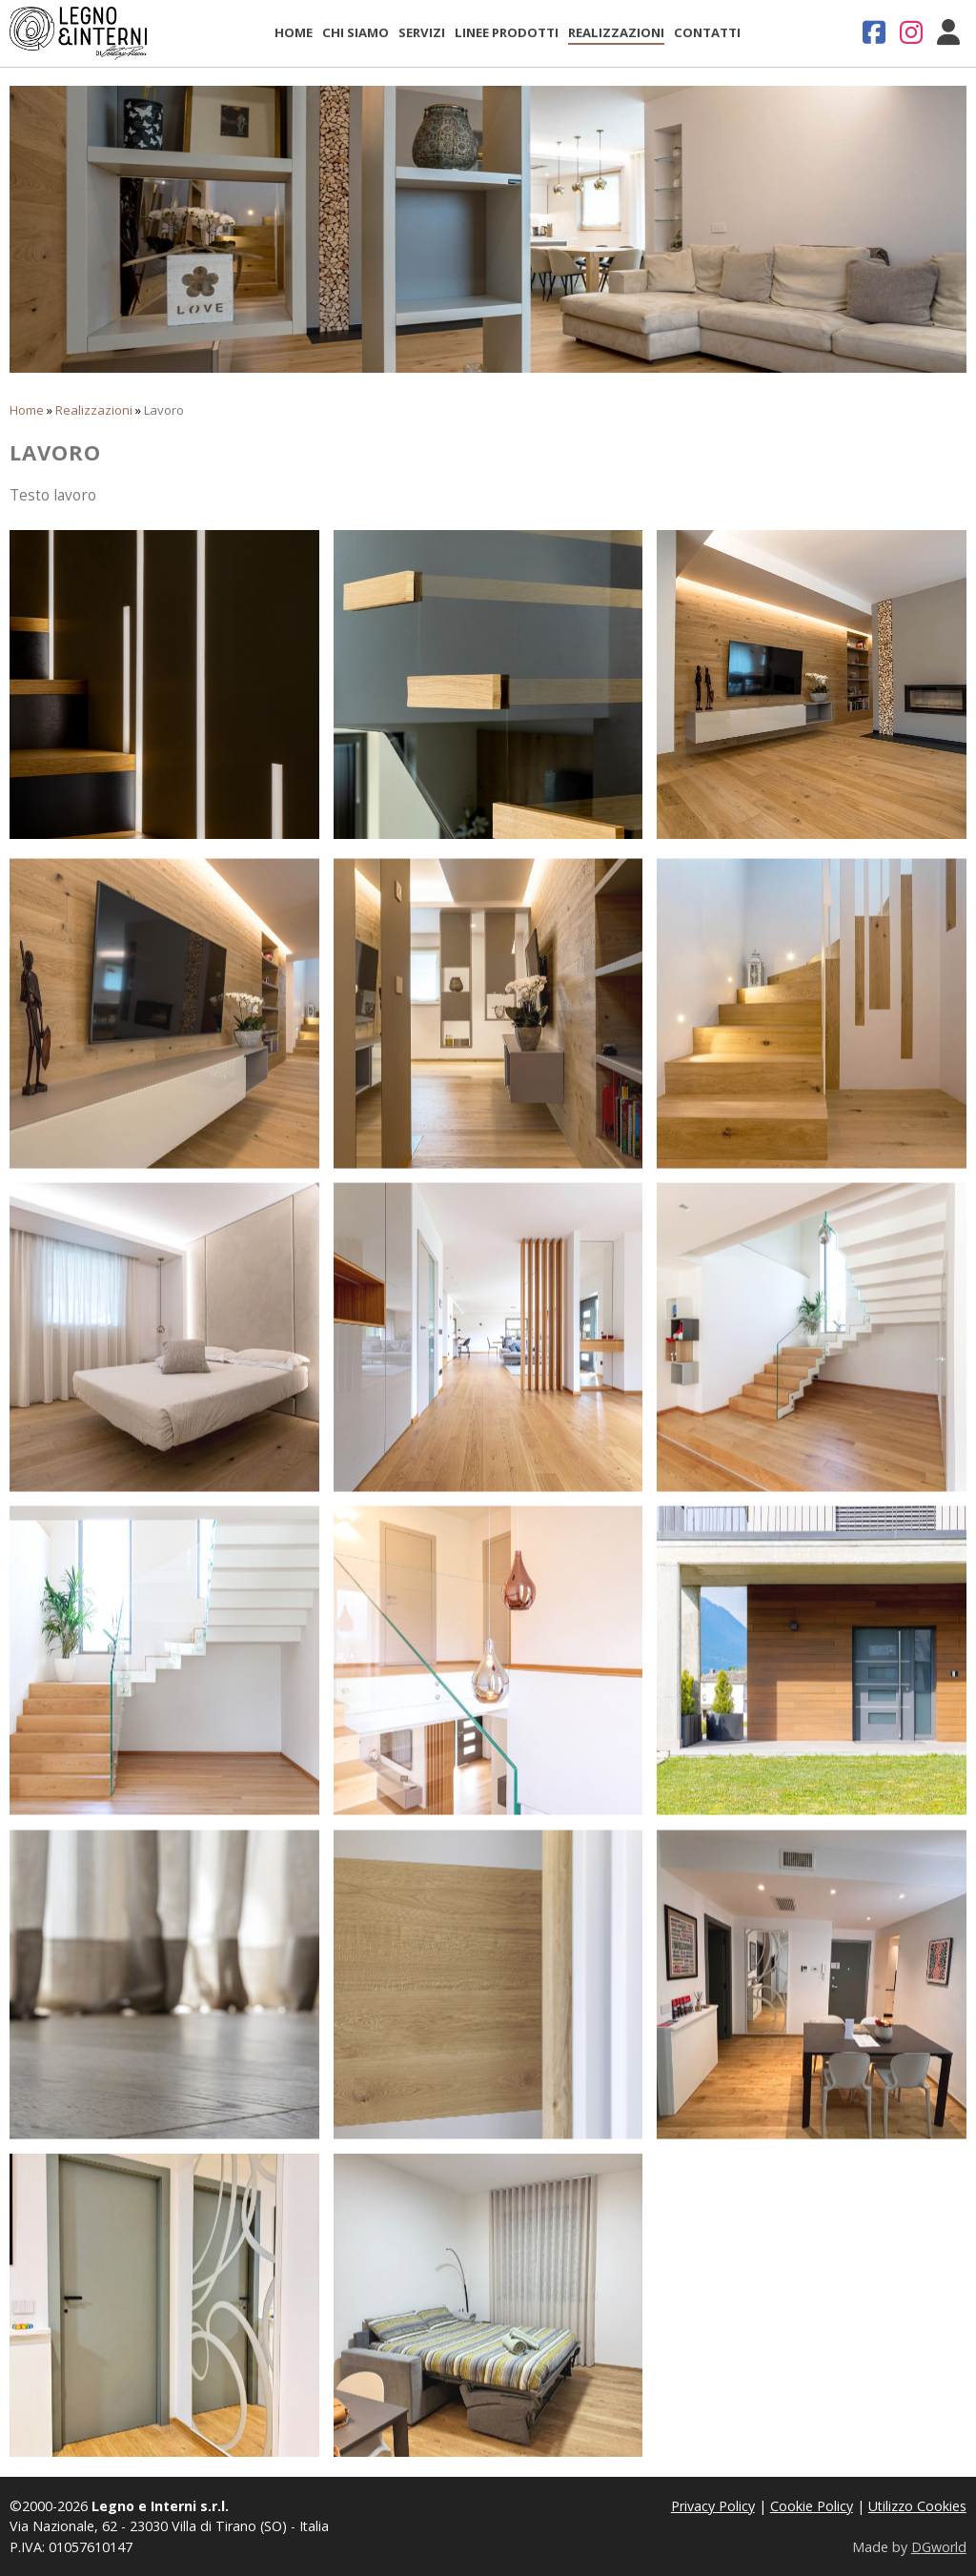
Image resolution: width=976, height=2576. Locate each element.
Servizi (421, 32)
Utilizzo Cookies (917, 2506)
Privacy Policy (713, 2506)
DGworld (938, 2547)
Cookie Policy (811, 2506)
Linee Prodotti (507, 32)
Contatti (707, 32)
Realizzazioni (616, 32)
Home (293, 32)
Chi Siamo (355, 32)
